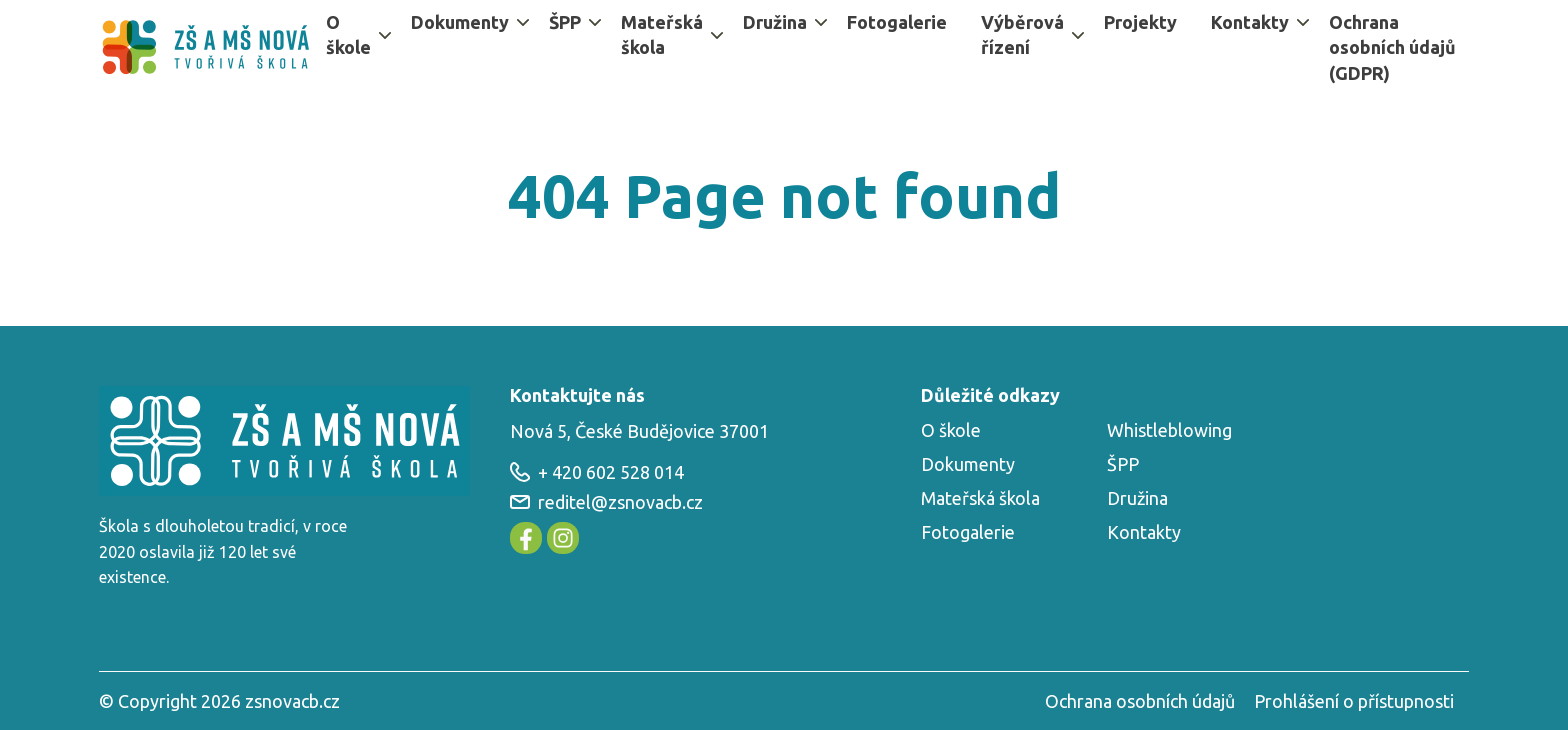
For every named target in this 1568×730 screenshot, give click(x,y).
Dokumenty (460, 22)
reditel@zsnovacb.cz (606, 502)
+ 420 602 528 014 (597, 472)
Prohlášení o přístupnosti (1354, 701)
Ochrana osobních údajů (1140, 701)
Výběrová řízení (1022, 34)
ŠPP (565, 22)
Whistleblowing (1169, 430)
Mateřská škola (662, 34)
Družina (775, 22)
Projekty (1140, 22)
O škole (348, 34)
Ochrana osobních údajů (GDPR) (1392, 47)
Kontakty (1250, 22)
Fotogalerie (897, 22)
